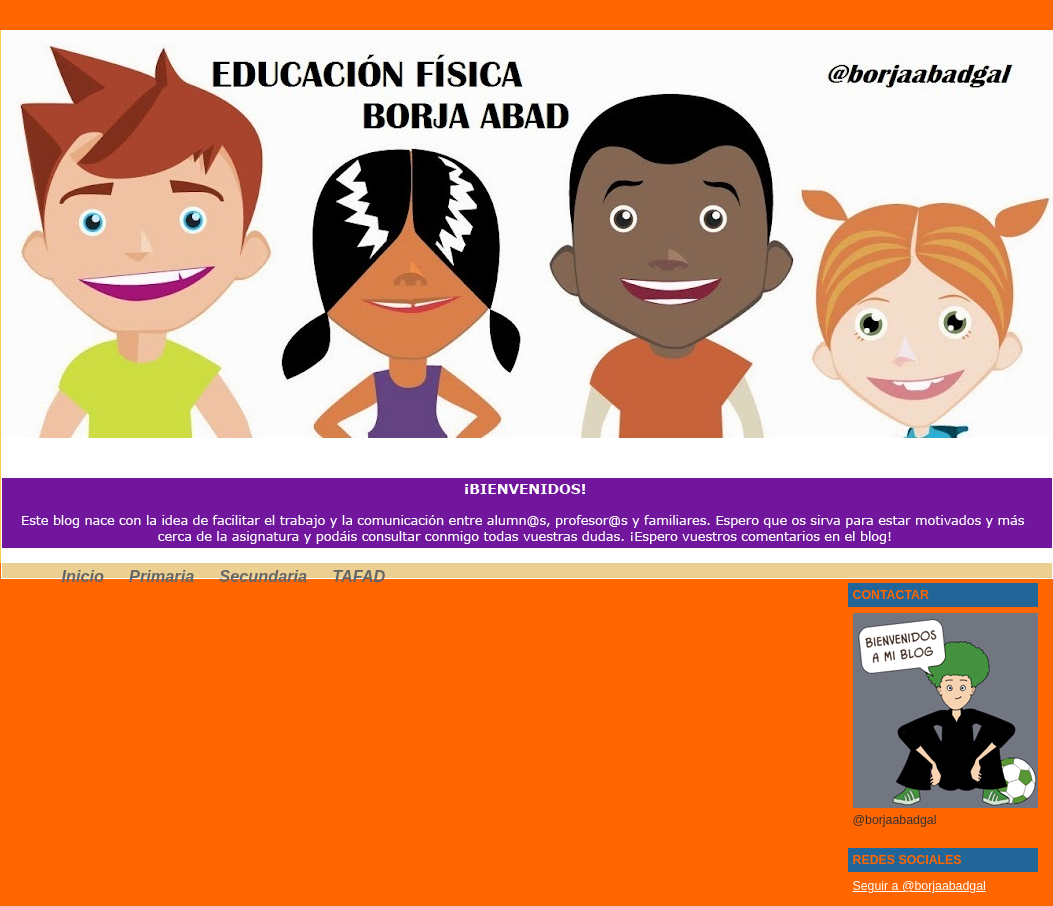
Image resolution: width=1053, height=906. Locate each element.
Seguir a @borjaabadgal (919, 886)
